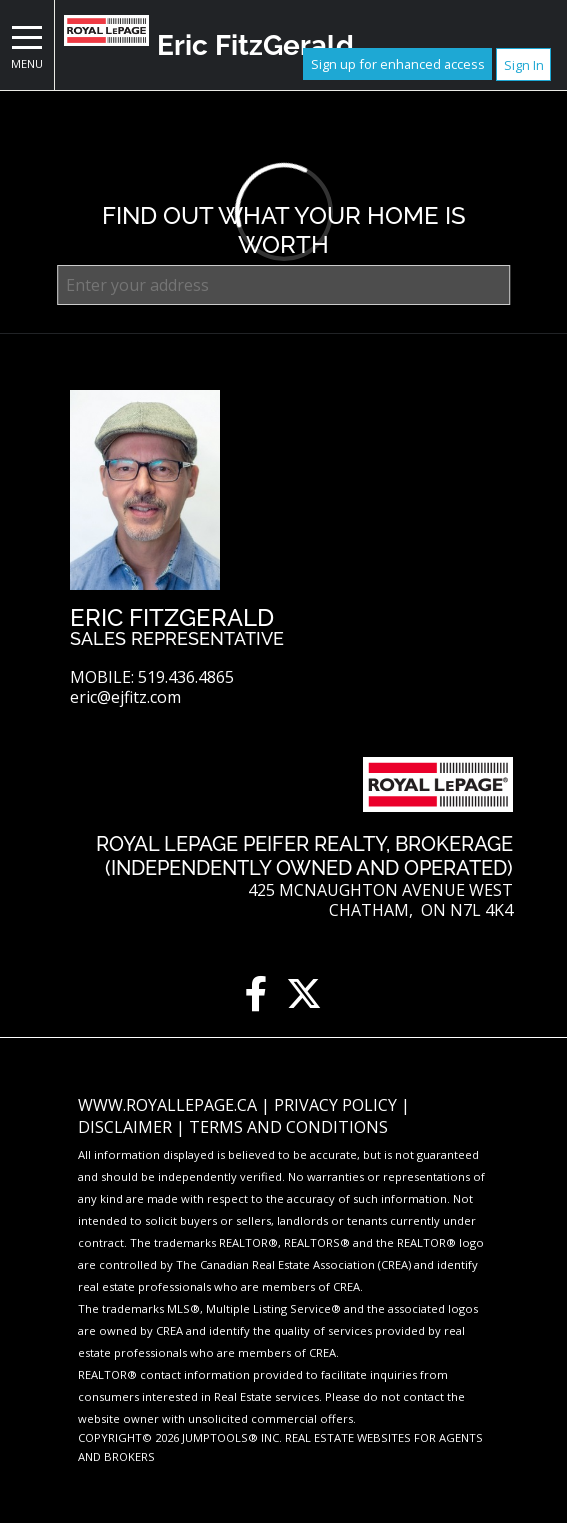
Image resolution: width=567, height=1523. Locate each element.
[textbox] (284, 285)
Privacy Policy (337, 1105)
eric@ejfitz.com (125, 697)
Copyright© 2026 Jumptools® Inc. (180, 1437)
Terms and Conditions (288, 1127)
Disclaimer (127, 1127)
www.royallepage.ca (167, 1105)
